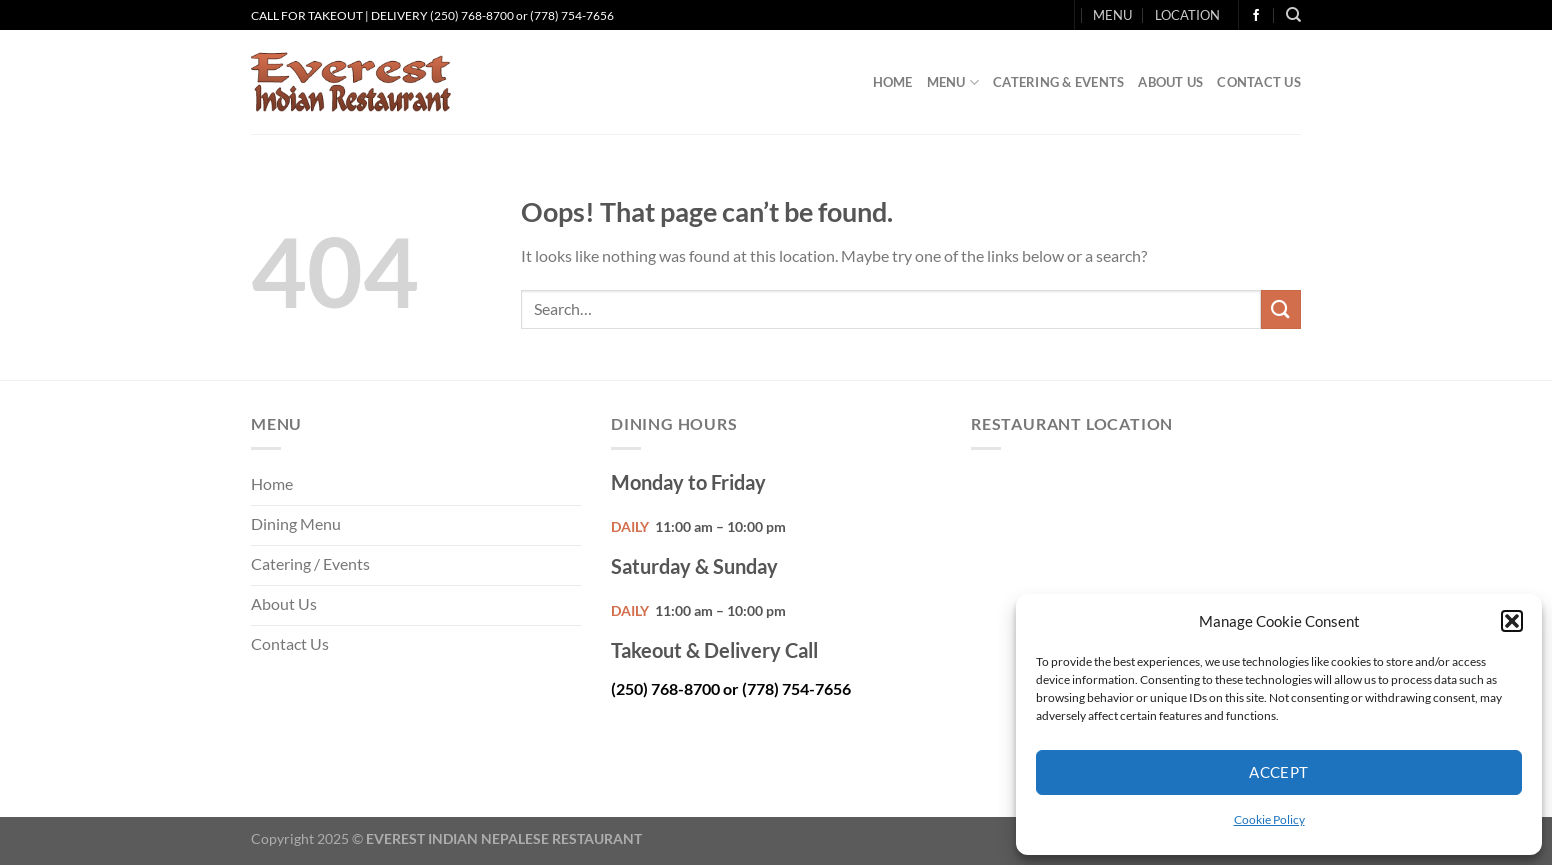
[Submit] (1281, 309)
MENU (1112, 15)
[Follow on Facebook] (1256, 16)
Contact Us (1259, 82)
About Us (1170, 82)
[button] (1512, 621)
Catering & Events (1058, 82)
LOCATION (1187, 15)
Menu (953, 82)
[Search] (1293, 15)
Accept (1279, 772)
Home (893, 82)
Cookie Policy (1269, 819)
